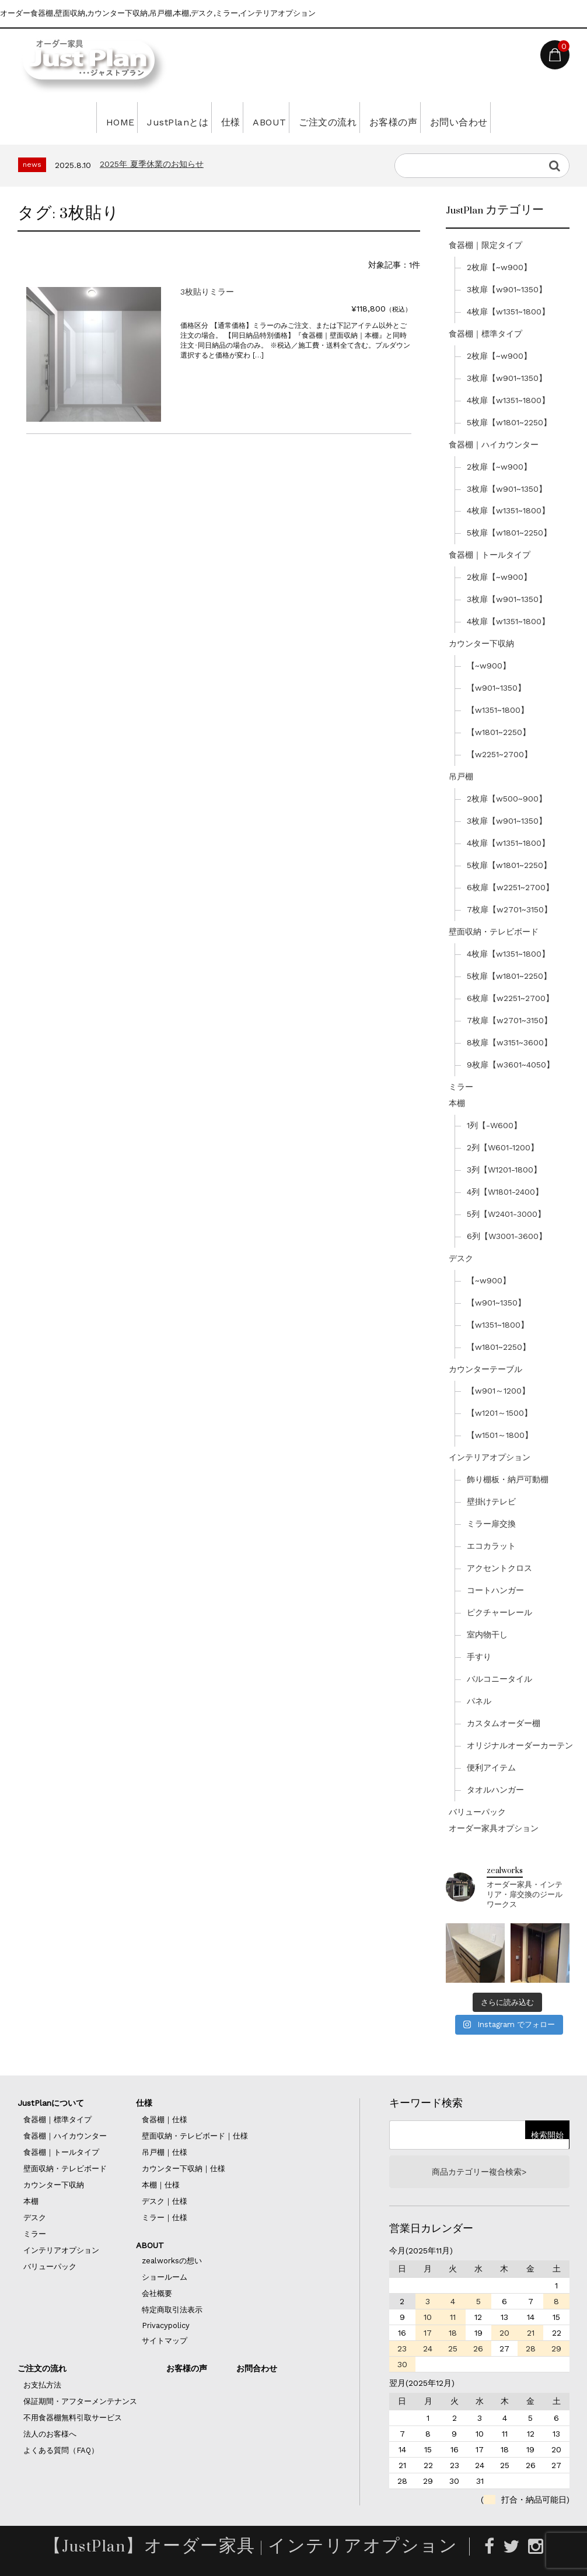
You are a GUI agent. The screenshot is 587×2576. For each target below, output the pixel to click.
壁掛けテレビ (491, 1501)
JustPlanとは (143, 117)
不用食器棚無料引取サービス (72, 2417)
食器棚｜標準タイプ (485, 333)
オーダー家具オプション (494, 1828)
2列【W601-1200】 (503, 1147)
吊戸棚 (461, 776)
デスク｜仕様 (164, 2201)
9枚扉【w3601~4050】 (510, 1064)
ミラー (461, 1086)
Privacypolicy (166, 2325)
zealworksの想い (172, 2260)
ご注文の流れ (338, 117)
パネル (479, 1701)
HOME (70, 117)
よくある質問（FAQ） (61, 2450)
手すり (479, 1656)
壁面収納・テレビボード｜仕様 (195, 2136)
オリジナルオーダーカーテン (520, 1745)
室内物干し (487, 1634)
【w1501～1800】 (500, 1435)
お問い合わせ (501, 117)
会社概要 (157, 2293)
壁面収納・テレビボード (494, 931)
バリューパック (477, 1812)
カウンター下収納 (481, 643)
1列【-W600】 (494, 1125)
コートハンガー (495, 1590)
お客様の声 (419, 117)
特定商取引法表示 (172, 2309)
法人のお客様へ (49, 2434)
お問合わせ (256, 2368)
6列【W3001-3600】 (507, 1236)
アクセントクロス (499, 1568)
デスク (461, 1258)
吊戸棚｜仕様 (164, 2152)
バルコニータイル (499, 1679)
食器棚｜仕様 (164, 2119)
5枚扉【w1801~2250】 (509, 422)
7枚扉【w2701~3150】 (509, 909)
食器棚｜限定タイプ (485, 245)
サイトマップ (164, 2340)
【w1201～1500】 (499, 1413)
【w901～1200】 (498, 1390)
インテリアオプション (489, 1457)
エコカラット (491, 1545)
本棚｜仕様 (161, 2184)
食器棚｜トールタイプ (489, 554)
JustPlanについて (51, 2103)
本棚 (457, 1103)
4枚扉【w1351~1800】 (508, 311)
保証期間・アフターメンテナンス (80, 2401)
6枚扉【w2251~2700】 (510, 887)
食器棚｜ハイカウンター (494, 444)
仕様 (211, 117)
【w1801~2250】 (498, 732)
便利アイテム (491, 1767)
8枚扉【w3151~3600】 (509, 1042)
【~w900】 (489, 665)
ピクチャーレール (499, 1612)
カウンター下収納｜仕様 (183, 2168)
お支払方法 (42, 2385)
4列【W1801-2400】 (505, 1191)
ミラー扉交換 (491, 1523)
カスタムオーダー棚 (503, 1723)
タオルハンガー (495, 1789)
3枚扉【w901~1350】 (507, 289)
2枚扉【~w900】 (499, 267)
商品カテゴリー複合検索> (479, 2171)
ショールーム (164, 2277)
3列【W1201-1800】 (504, 1169)
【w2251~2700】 (499, 754)
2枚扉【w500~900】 (507, 798)
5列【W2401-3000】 (506, 1214)
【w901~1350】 (496, 687)
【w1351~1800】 (498, 710)
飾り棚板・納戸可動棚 (507, 1479)
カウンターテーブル (485, 1369)
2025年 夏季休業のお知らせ (152, 164)
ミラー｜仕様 (164, 2217)
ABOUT (264, 117)
